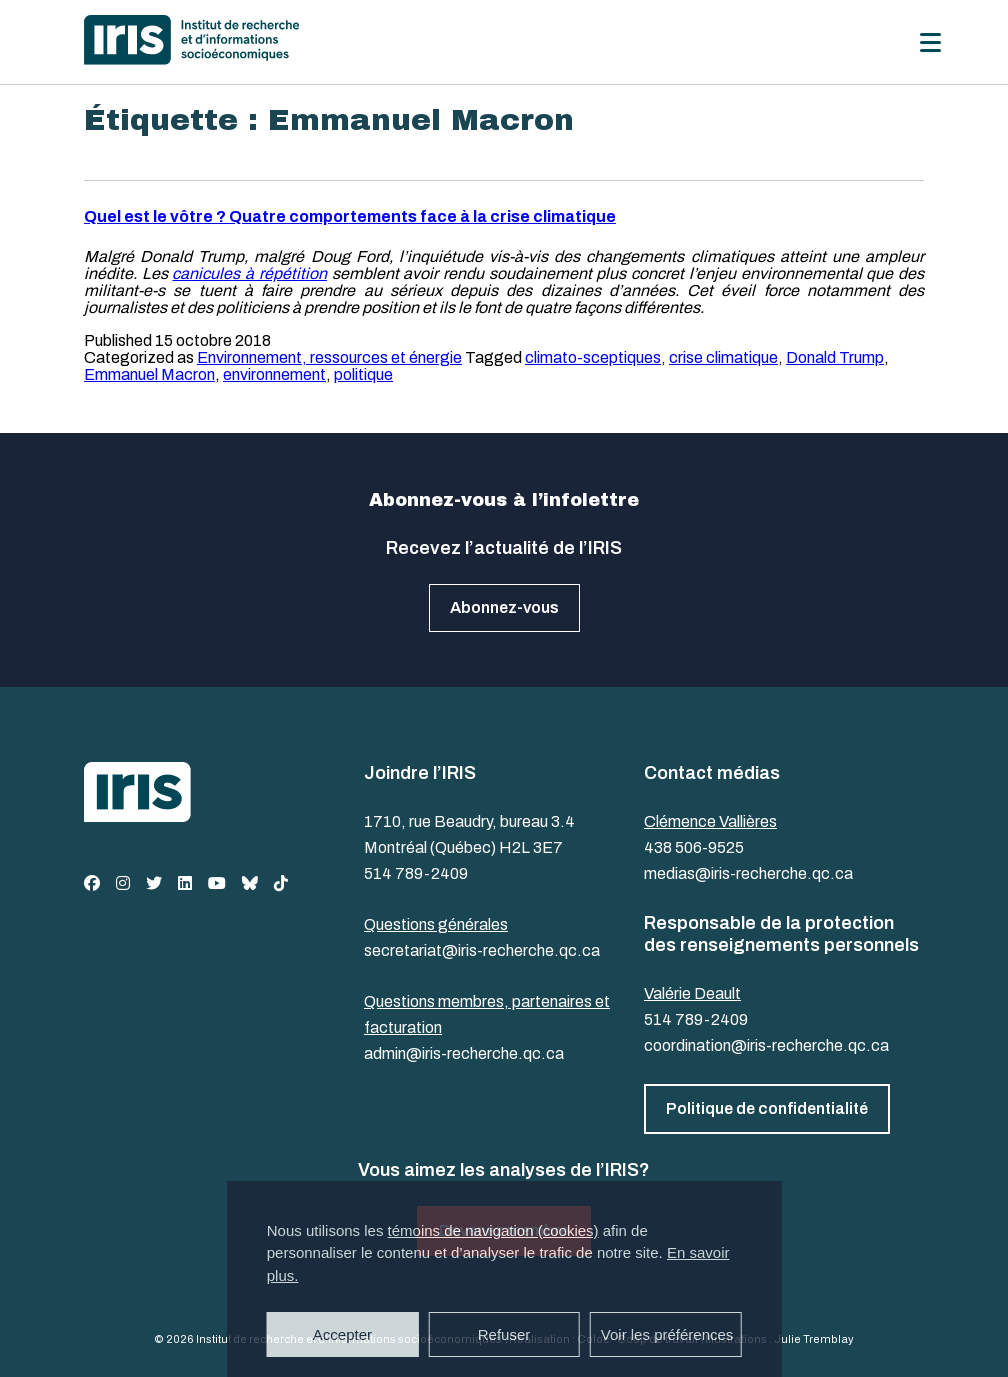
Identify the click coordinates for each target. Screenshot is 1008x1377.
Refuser (504, 1334)
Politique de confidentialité (767, 1108)
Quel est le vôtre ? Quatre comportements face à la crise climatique (350, 216)
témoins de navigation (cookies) (493, 1230)
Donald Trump (835, 357)
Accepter (342, 1334)
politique (363, 374)
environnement (274, 374)
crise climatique (723, 357)
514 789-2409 (416, 873)
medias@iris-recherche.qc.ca (748, 873)
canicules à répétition (249, 273)
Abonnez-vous (504, 607)
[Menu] (930, 42)
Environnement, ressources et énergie (329, 357)
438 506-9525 (694, 847)
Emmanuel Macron (149, 374)
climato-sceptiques (593, 357)
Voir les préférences (667, 1334)
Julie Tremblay (814, 1339)
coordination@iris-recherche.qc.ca (766, 1045)
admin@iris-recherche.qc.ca (464, 1053)
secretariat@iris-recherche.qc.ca (482, 950)
